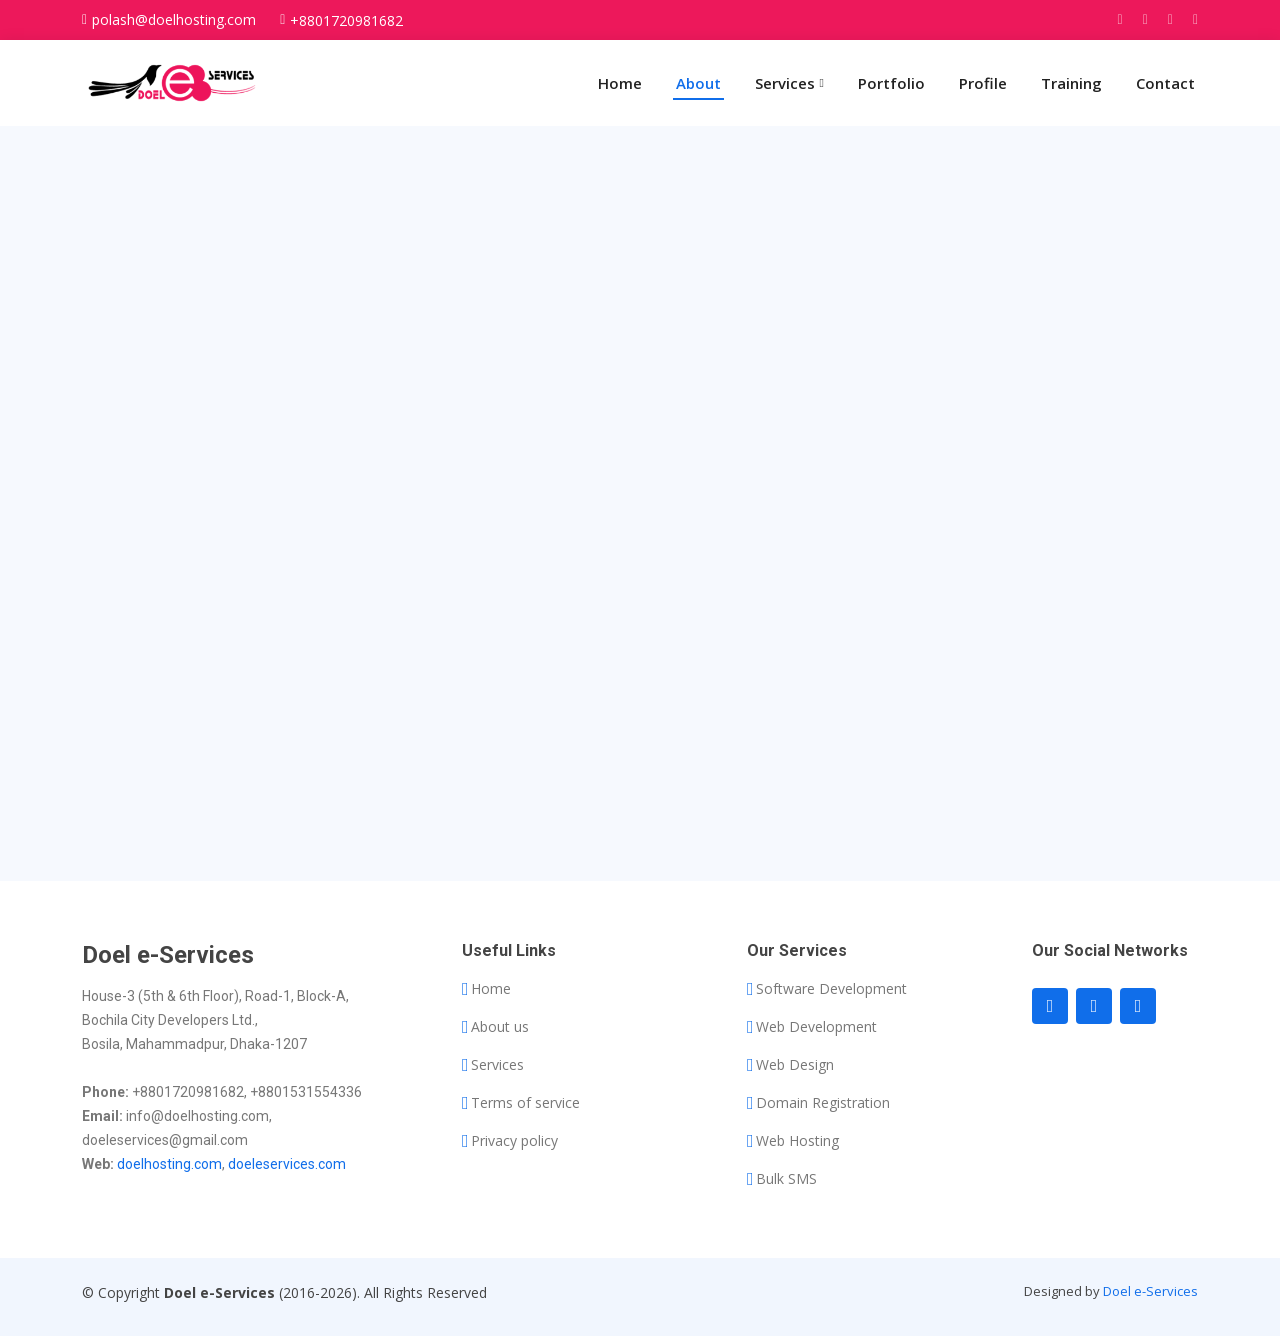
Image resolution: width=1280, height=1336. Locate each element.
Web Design (795, 1065)
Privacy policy (514, 1141)
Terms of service (525, 1103)
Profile (983, 83)
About (698, 83)
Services (497, 1065)
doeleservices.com (287, 1164)
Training (1071, 83)
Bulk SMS (786, 1179)
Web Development (816, 1027)
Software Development (831, 989)
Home (620, 83)
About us (500, 1027)
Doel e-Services (1150, 1291)
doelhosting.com (169, 1164)
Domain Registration (823, 1103)
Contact (1165, 83)
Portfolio (891, 83)
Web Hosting (797, 1141)
